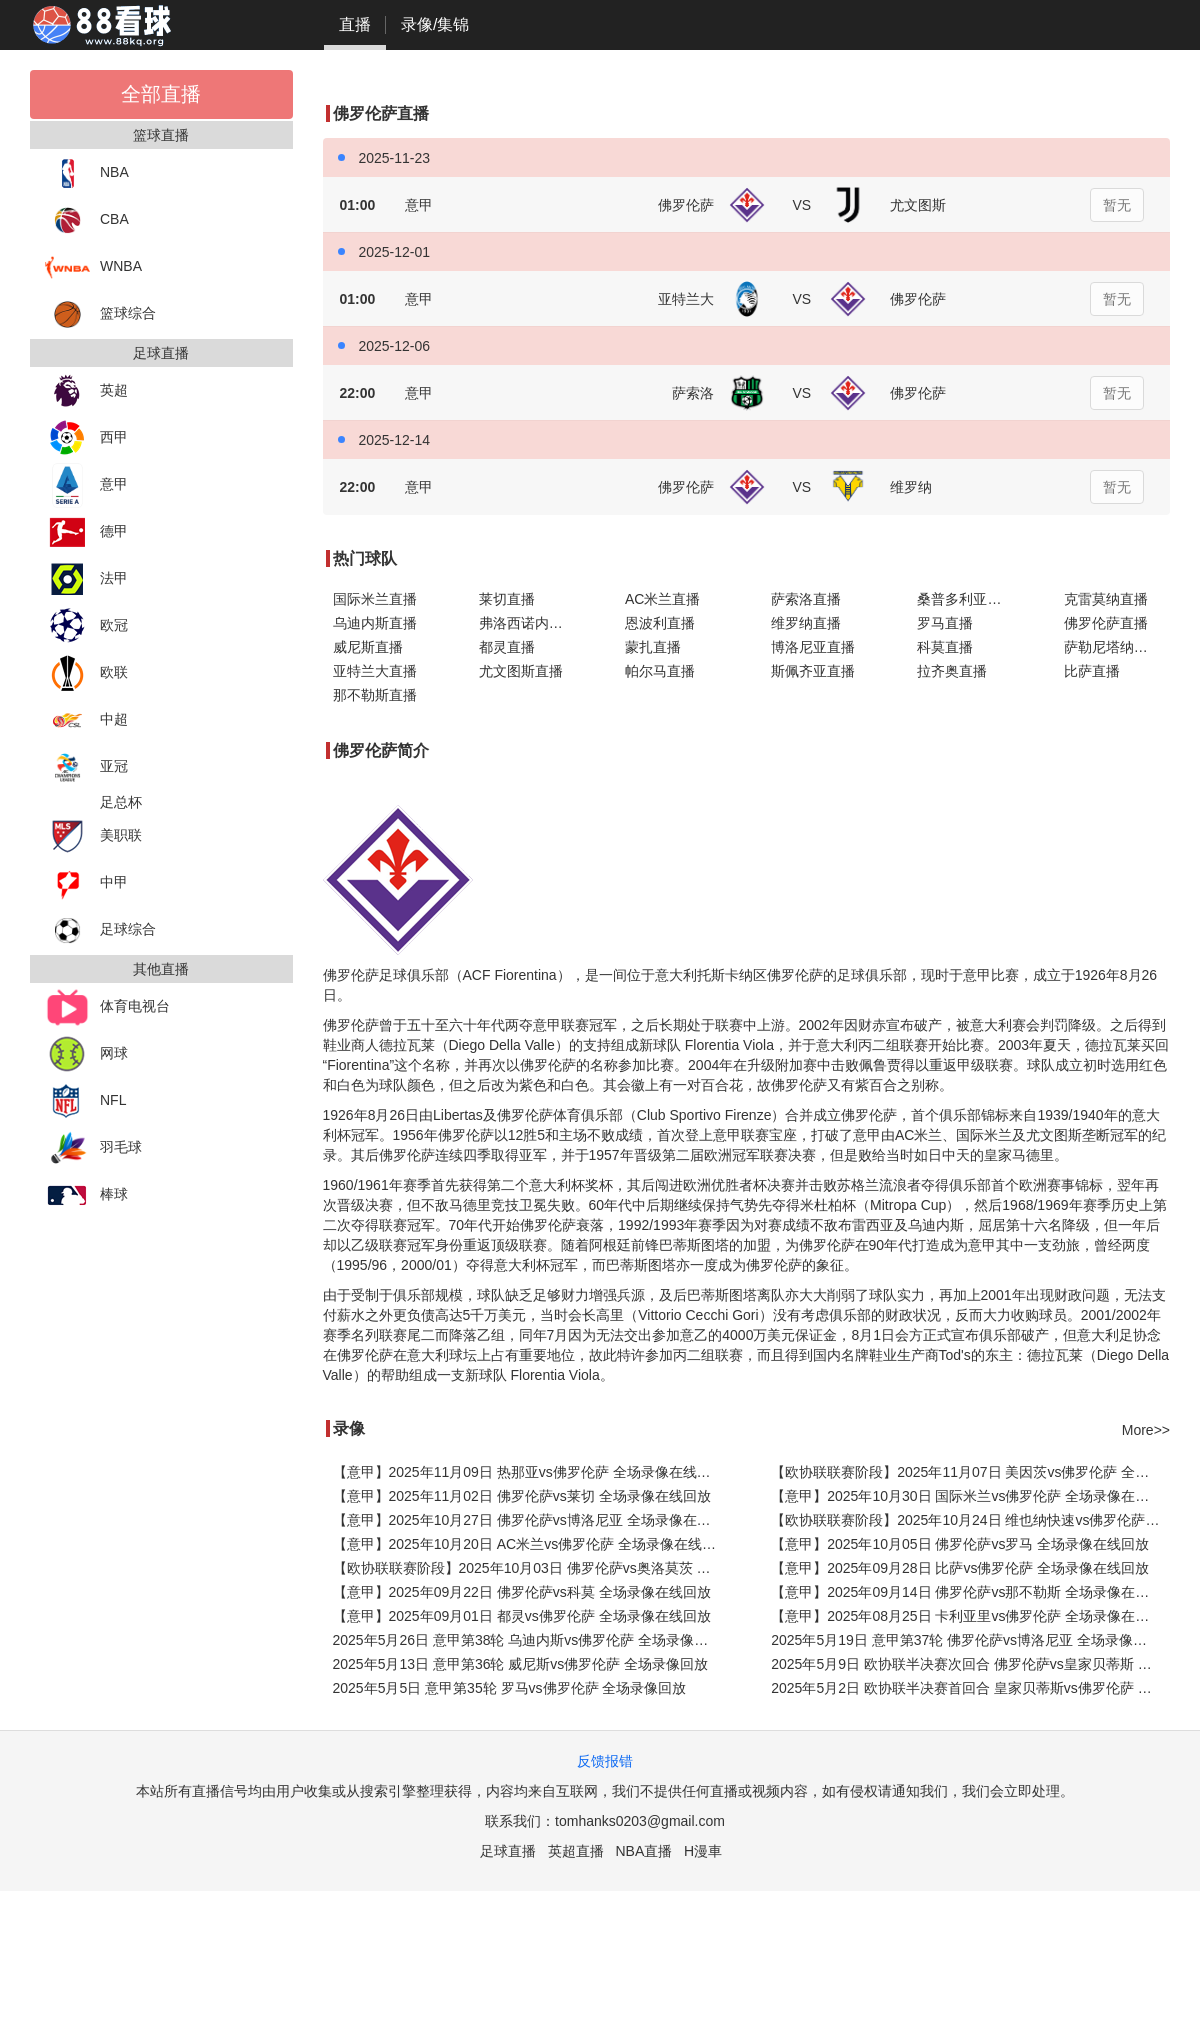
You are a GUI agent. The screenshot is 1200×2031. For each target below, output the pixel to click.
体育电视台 (107, 1007)
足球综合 (100, 930)
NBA (87, 173)
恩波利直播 (660, 623)
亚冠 (86, 767)
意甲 (86, 485)
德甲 (86, 532)
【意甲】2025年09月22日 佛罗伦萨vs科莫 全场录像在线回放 (522, 1592)
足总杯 (121, 802)
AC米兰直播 (662, 599)
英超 (86, 391)
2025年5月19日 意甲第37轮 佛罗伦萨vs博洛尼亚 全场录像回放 (966, 1640)
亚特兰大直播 (375, 671)
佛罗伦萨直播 (1106, 623)
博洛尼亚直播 (813, 647)
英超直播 (576, 1851)
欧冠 (86, 626)
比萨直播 (1092, 671)
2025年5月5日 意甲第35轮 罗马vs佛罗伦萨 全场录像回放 (510, 1688)
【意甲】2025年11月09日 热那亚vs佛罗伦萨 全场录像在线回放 (529, 1472)
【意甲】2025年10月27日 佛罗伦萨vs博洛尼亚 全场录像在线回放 (532, 1520)
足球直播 (508, 1851)
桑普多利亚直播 (966, 599)
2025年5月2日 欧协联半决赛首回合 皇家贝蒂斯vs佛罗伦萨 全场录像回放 (970, 1688)
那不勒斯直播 (375, 695)
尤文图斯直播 (521, 671)
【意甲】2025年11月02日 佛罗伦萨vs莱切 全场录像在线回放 (522, 1496)
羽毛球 (93, 1148)
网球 (86, 1054)
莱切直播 (507, 599)
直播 (355, 24)
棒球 (86, 1195)
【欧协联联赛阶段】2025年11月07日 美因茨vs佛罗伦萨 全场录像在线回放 (970, 1472)
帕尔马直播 (660, 671)
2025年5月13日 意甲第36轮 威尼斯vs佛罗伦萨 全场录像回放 (521, 1664)
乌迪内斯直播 (375, 623)
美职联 (93, 836)
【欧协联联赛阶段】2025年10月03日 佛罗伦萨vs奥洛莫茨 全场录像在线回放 (532, 1568)
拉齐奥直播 (952, 671)
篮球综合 (100, 314)
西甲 (86, 438)
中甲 (86, 883)
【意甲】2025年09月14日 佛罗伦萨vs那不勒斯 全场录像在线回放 (970, 1592)
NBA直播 (643, 1851)
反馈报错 (605, 1761)
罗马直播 (945, 623)
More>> (1146, 1430)
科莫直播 (945, 647)
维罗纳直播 (806, 623)
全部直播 (161, 94)
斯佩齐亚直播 (813, 671)
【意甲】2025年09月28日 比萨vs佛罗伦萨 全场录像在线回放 (960, 1568)
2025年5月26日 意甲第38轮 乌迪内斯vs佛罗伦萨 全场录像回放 (528, 1640)
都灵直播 (507, 647)
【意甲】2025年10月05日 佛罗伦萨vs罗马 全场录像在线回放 (960, 1544)
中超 (86, 720)
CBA (87, 220)
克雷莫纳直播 (1106, 599)
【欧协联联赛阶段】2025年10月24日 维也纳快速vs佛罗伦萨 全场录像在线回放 (970, 1520)
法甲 (86, 579)
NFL (85, 1101)
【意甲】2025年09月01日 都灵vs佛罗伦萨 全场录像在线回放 (522, 1616)
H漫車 (703, 1851)
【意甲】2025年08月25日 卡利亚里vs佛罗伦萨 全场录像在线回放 (970, 1616)
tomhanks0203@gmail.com (640, 1821)
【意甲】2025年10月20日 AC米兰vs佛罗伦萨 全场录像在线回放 (532, 1544)
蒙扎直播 (653, 647)
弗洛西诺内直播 (528, 623)
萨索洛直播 (806, 599)
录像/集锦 (435, 24)
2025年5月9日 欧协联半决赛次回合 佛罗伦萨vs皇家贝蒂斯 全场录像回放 (970, 1664)
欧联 (86, 673)
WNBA (93, 267)
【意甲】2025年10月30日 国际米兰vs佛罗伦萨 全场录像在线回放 (970, 1496)
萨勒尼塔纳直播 (1113, 647)
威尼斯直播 (368, 647)
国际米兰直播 (375, 599)
